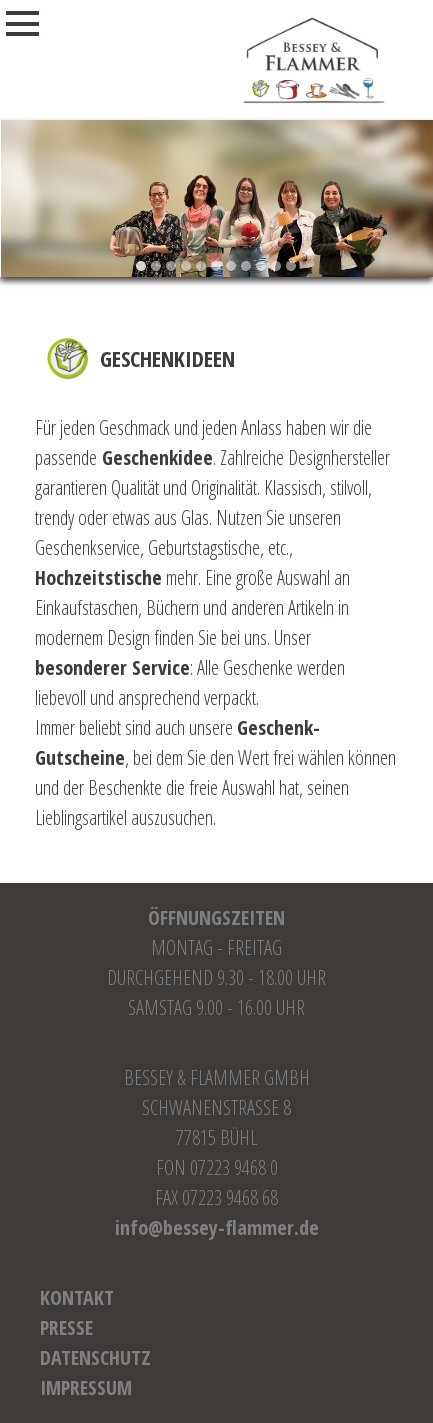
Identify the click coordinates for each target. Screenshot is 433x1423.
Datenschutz (95, 1357)
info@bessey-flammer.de (217, 1227)
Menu (43, 24)
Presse (66, 1327)
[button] (141, 266)
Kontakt (77, 1297)
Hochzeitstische (98, 577)
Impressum (86, 1387)
